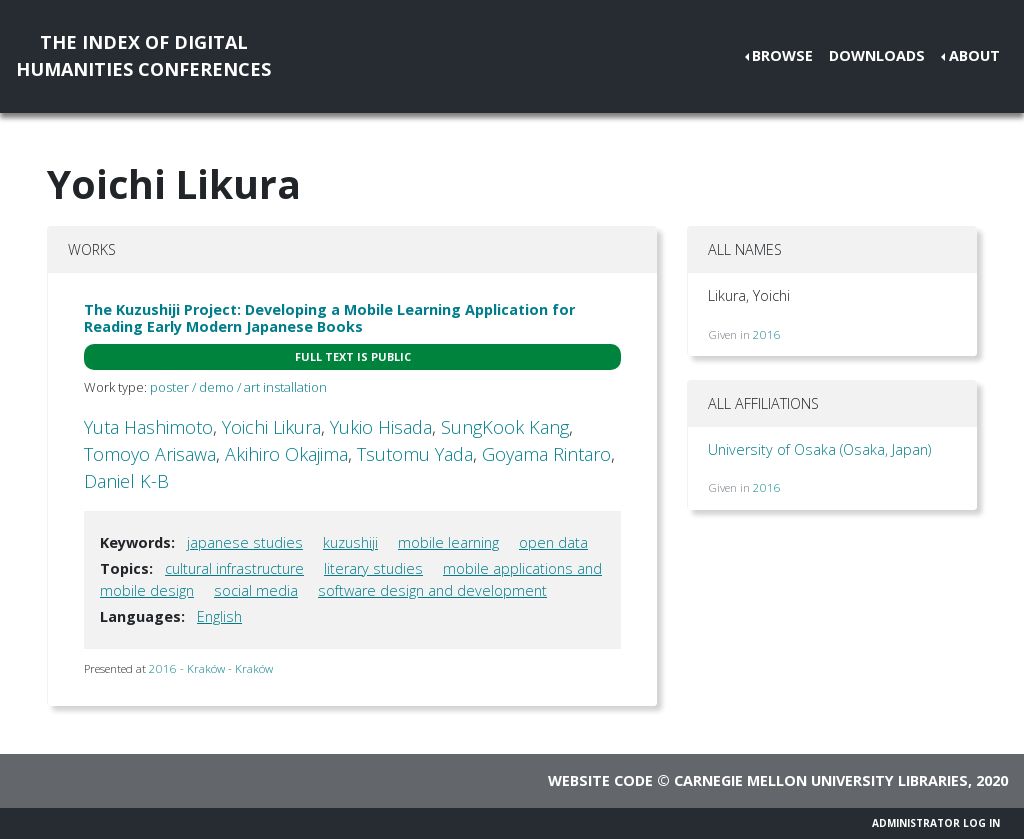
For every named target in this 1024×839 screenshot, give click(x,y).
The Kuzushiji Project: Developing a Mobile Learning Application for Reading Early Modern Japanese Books (329, 318)
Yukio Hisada (381, 427)
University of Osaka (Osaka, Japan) (819, 449)
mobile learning (448, 542)
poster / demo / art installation (238, 387)
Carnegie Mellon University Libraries (821, 780)
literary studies (373, 568)
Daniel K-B (126, 481)
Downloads (877, 55)
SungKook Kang (505, 427)
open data (553, 542)
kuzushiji (350, 542)
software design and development (432, 590)
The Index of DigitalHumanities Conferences (143, 55)
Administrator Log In (936, 823)
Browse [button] (782, 55)
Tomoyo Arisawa (150, 454)
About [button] (974, 55)
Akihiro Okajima (286, 454)
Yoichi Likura (271, 427)
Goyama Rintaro (546, 454)
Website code (600, 780)
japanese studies (245, 542)
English (219, 616)
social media (256, 590)
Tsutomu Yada (415, 454)
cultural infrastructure (234, 568)
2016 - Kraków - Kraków (211, 668)
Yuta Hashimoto (148, 427)
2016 (767, 334)
